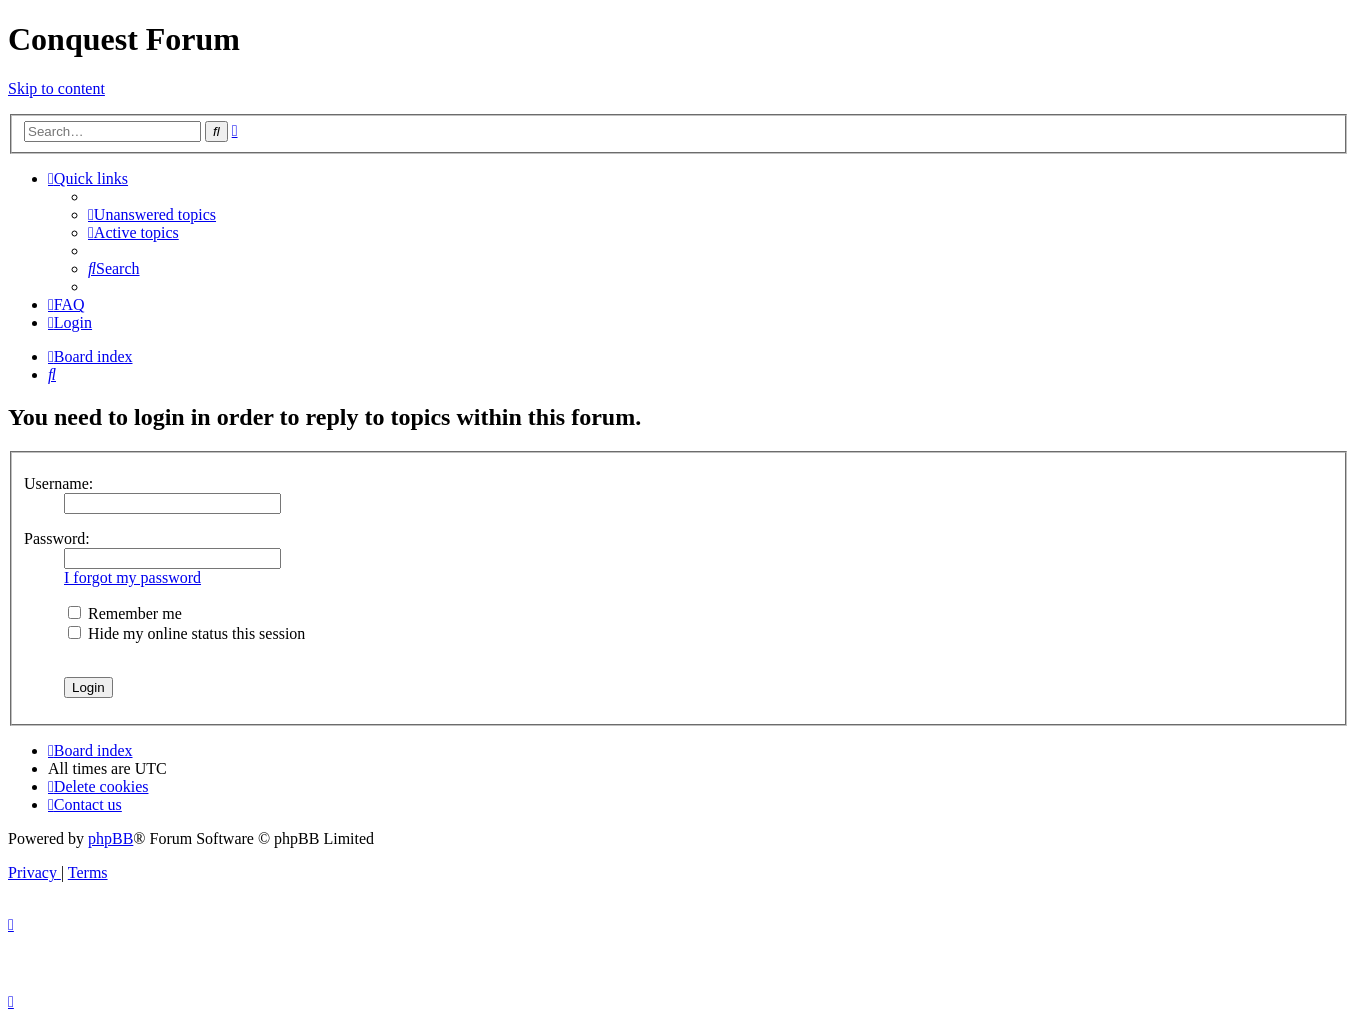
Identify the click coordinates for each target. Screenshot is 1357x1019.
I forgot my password (132, 577)
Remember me (125, 613)
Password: (57, 538)
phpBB (110, 838)
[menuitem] (152, 214)
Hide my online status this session (186, 633)
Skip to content (56, 88)
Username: (58, 483)
